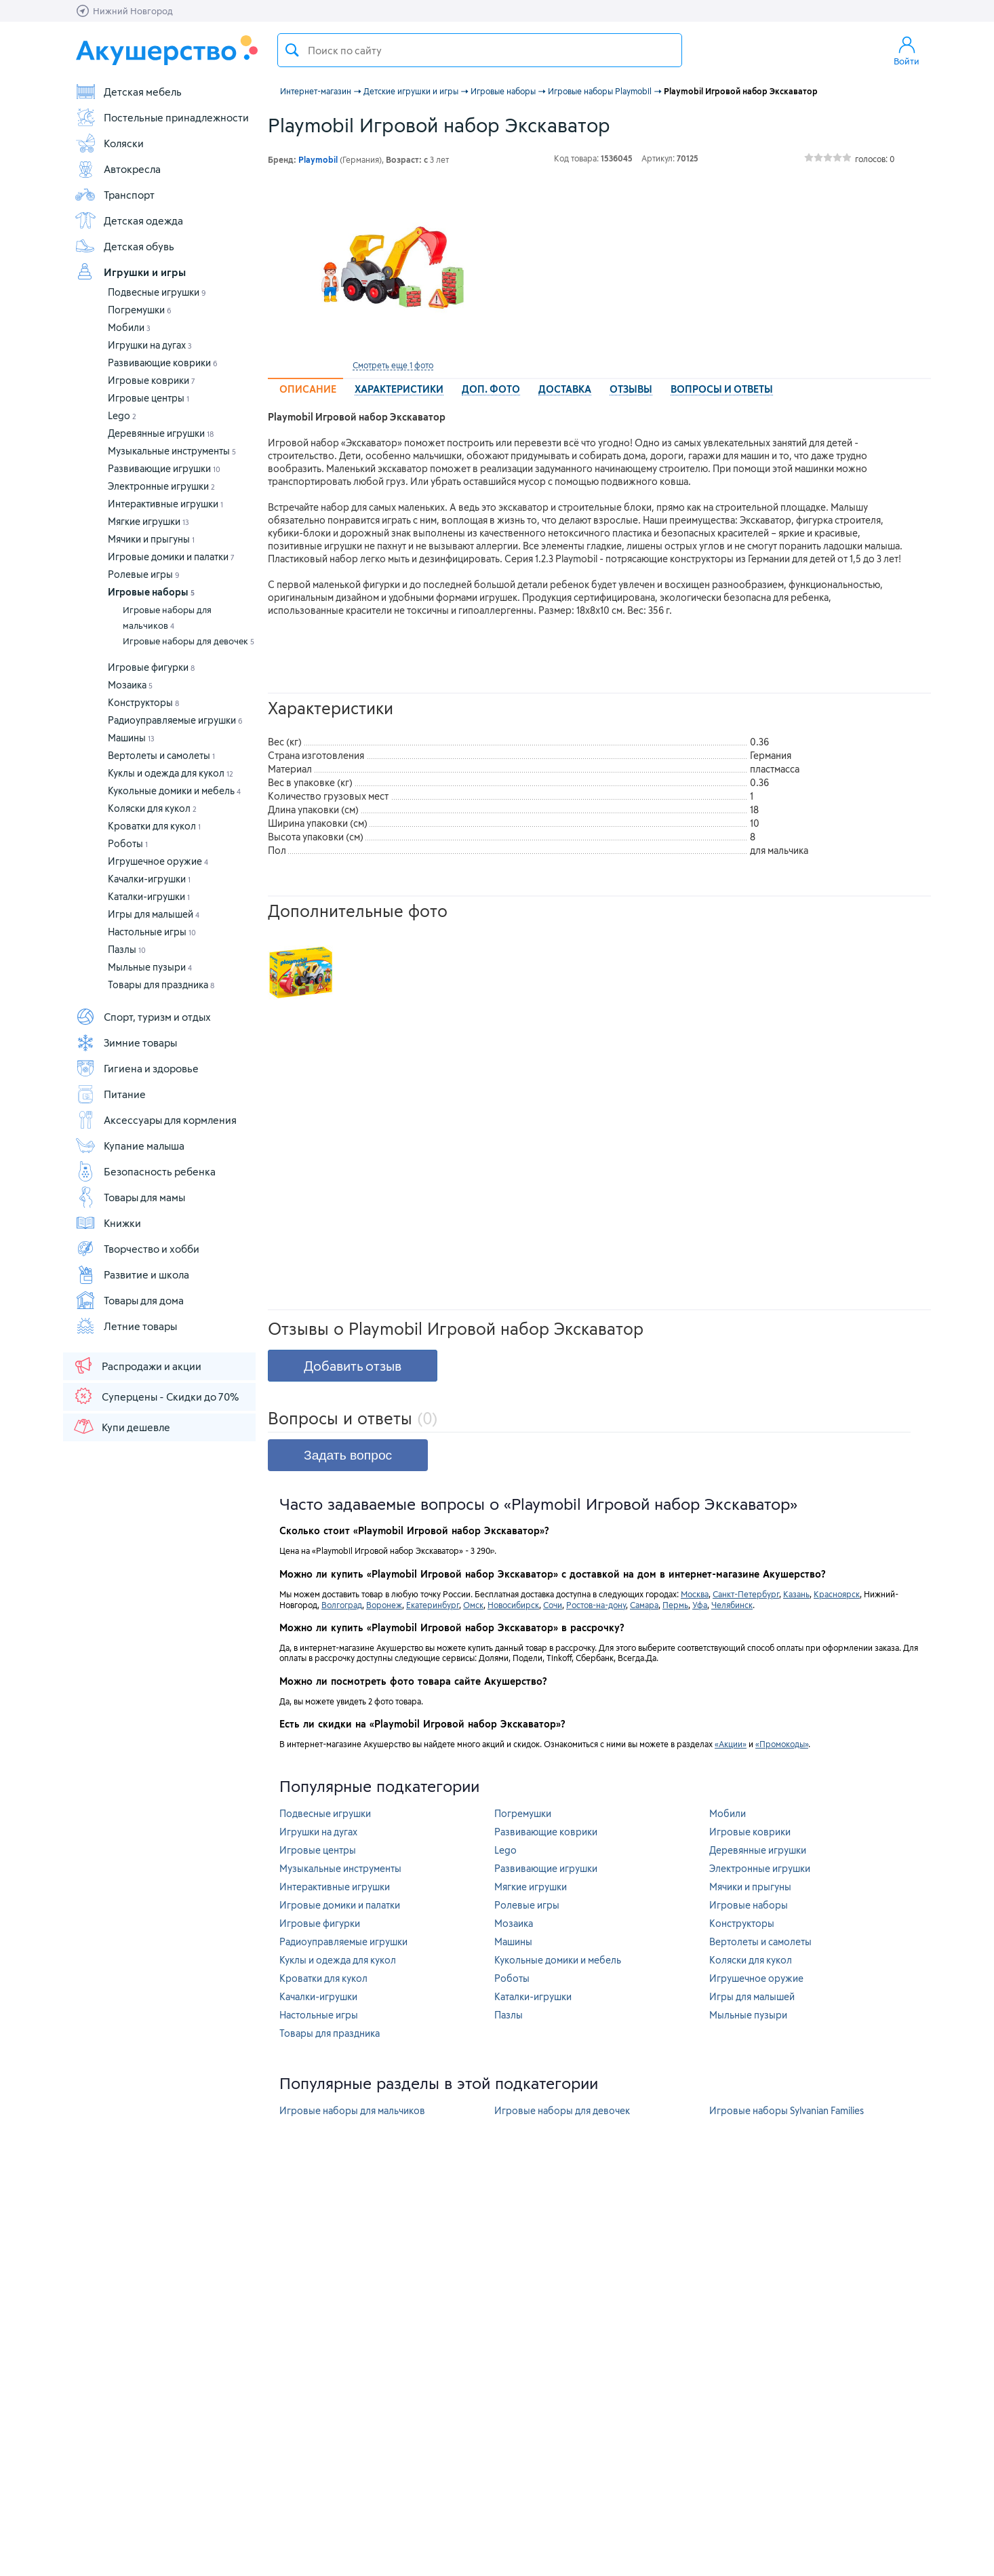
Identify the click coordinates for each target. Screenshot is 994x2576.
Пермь (675, 1604)
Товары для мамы (130, 1197)
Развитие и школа (132, 1274)
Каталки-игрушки (149, 896)
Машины (131, 737)
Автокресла (118, 169)
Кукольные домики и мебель (174, 790)
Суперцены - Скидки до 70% (156, 1396)
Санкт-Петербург (746, 1594)
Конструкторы (143, 702)
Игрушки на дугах (150, 345)
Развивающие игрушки (164, 468)
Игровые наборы (151, 592)
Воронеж (384, 1604)
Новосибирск (513, 1604)
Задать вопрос (348, 1455)
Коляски (109, 143)
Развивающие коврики (163, 362)
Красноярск (837, 1594)
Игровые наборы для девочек (188, 641)
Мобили (129, 327)
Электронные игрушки (161, 486)
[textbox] (479, 50)
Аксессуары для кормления (156, 1120)
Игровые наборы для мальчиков (167, 617)
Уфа (699, 1604)
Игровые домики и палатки (171, 556)
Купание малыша (129, 1145)
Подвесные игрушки (157, 292)
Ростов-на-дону (596, 1604)
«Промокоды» (781, 1744)
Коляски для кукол (152, 808)
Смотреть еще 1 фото (393, 365)
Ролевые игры (144, 574)
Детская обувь (124, 246)
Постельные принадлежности (162, 117)
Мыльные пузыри (150, 967)
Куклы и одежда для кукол (170, 773)
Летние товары (126, 1326)
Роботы (128, 843)
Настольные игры (152, 931)
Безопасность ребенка (145, 1171)
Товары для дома (129, 1300)
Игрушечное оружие (158, 861)
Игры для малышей (153, 914)
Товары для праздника (161, 984)
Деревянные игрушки (161, 433)
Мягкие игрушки (148, 521)
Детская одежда (129, 220)
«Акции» (731, 1744)
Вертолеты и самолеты (161, 755)
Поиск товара (292, 50)
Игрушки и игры (130, 272)
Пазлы (127, 949)
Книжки (108, 1223)
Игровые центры (148, 398)
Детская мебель (128, 91)
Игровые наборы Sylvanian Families (786, 2110)
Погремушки (140, 309)
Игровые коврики (151, 380)
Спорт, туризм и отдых (143, 1017)
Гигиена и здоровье (137, 1068)
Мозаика (130, 684)
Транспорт (115, 195)
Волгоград (341, 1604)
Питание (110, 1094)
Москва (695, 1594)
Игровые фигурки (151, 667)
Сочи (552, 1604)
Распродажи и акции (137, 1365)
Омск (473, 1604)
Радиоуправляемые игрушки (175, 720)
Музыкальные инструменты (172, 450)
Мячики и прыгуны (151, 539)
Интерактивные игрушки (165, 503)
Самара (644, 1604)
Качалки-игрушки (149, 878)
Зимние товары (126, 1042)
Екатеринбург (432, 1604)
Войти (906, 50)
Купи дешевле (121, 1426)
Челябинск (732, 1604)
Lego (122, 415)
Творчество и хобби (137, 1249)
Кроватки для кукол (154, 826)
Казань (796, 1594)
